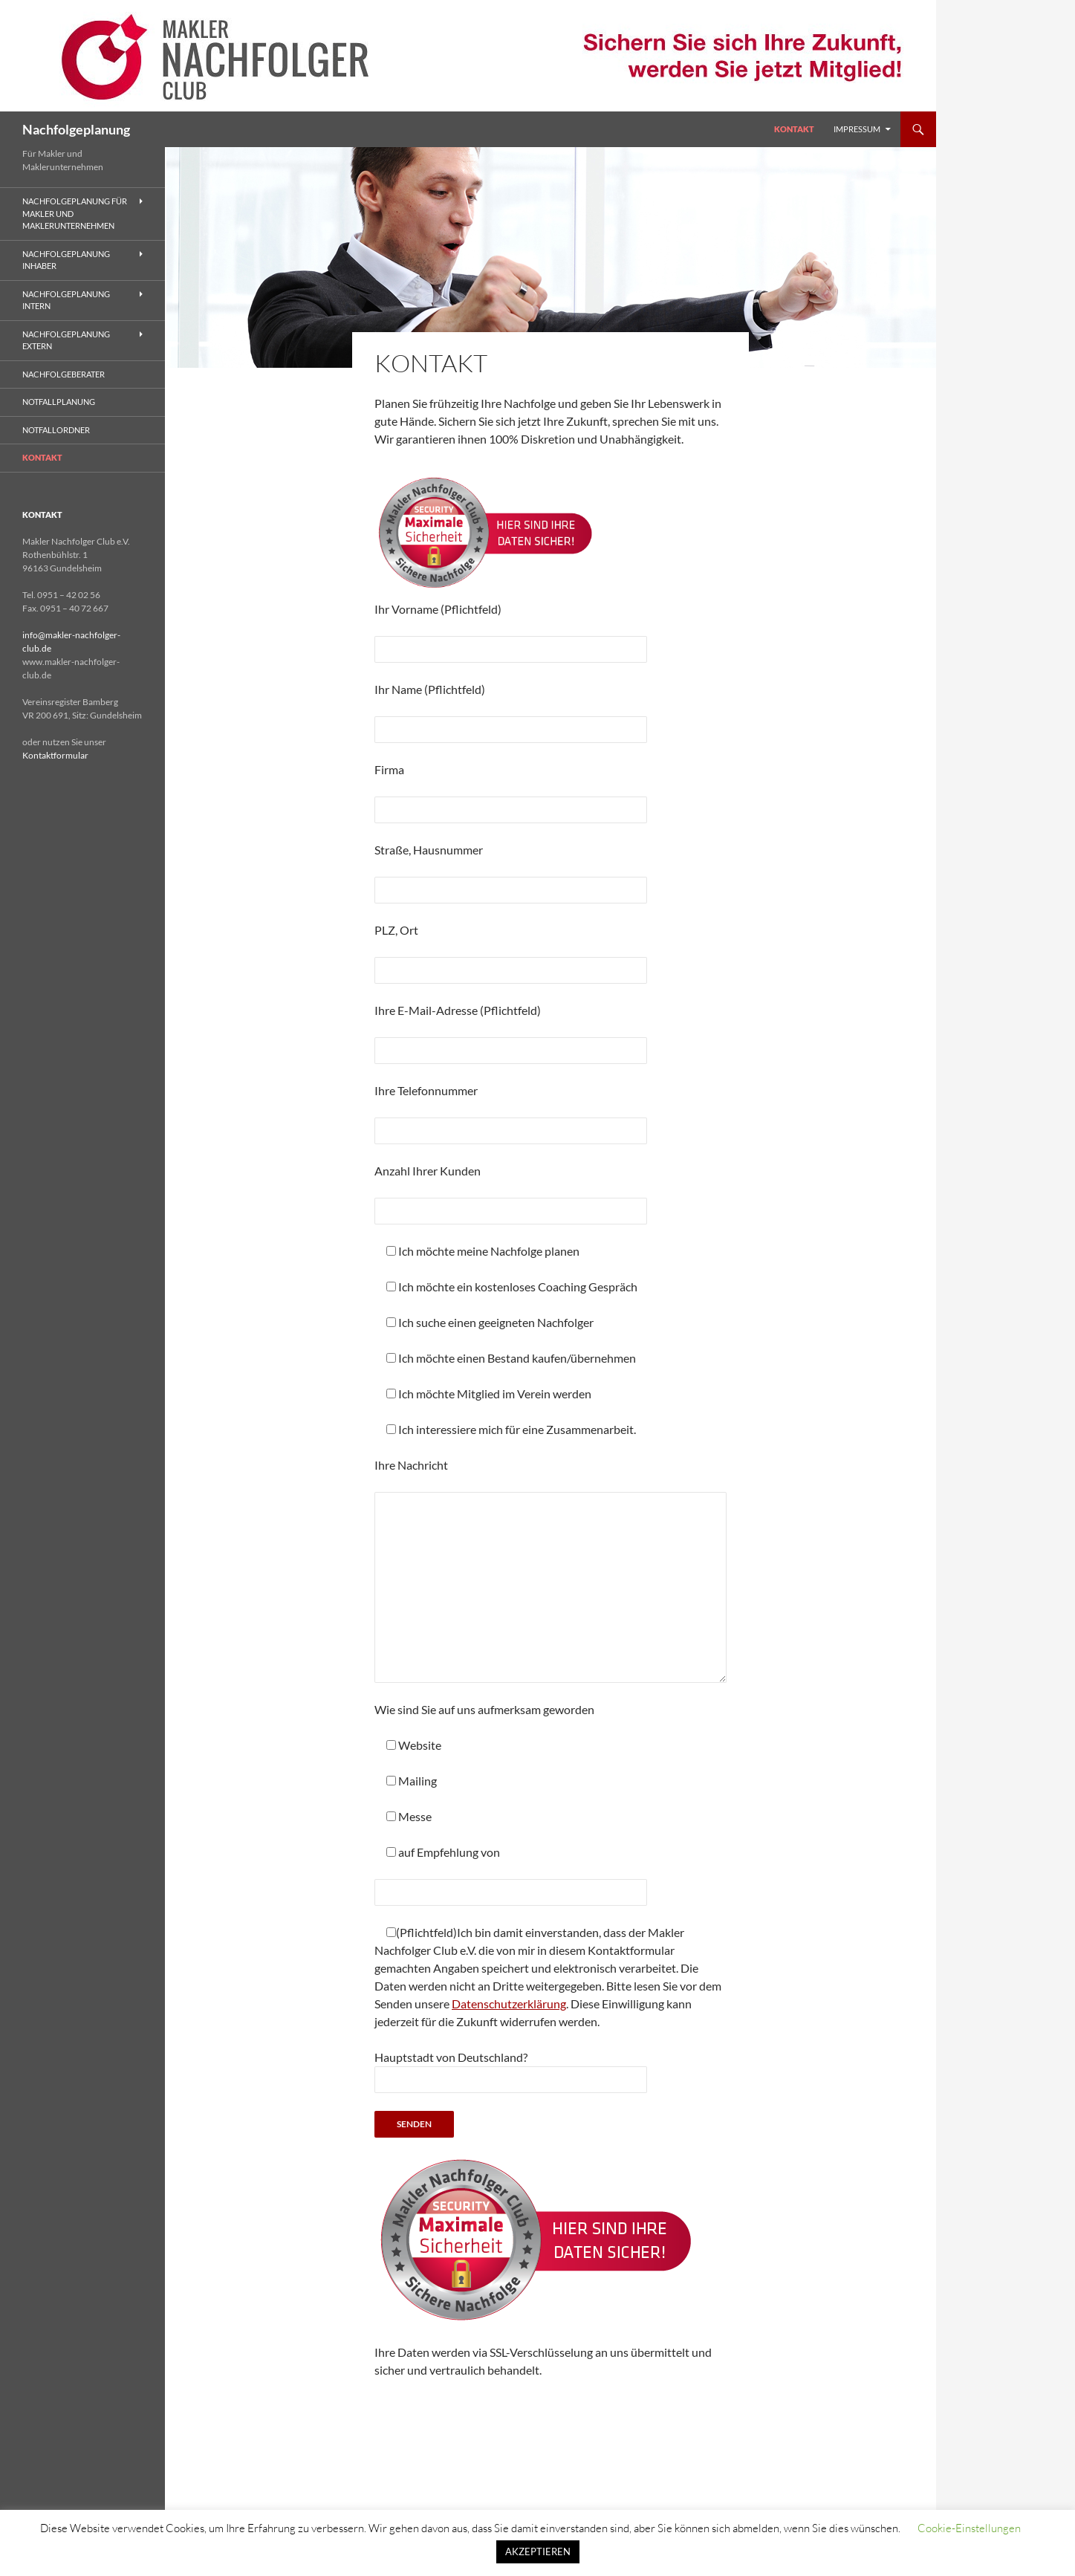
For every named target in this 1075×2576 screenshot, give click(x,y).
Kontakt (794, 129)
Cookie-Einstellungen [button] (969, 2528)
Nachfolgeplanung (76, 129)
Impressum (857, 129)
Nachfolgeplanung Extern (66, 340)
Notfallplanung (58, 401)
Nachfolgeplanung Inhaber (66, 260)
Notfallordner (56, 430)
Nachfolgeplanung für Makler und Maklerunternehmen (74, 213)
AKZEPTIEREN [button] (538, 2551)
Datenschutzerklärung (509, 2003)
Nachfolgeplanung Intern (66, 300)
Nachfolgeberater (63, 374)
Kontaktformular (55, 755)
